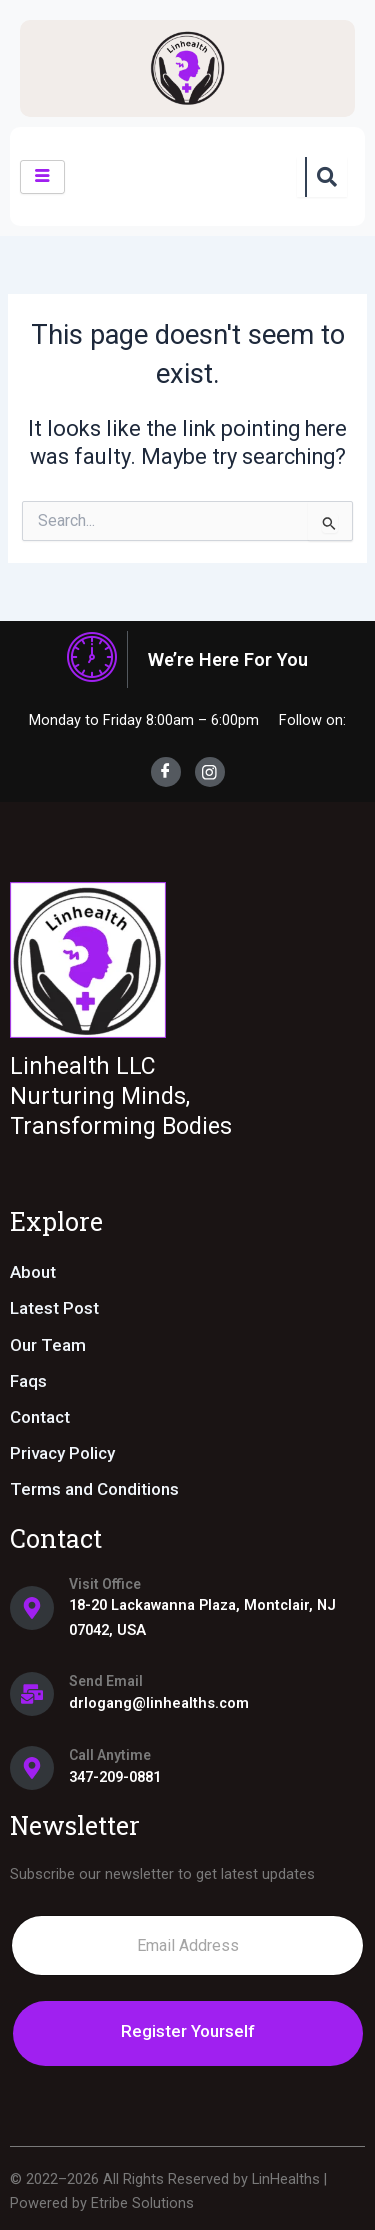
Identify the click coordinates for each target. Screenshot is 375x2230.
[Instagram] (210, 772)
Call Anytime (110, 1755)
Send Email (106, 1681)
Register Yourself (188, 2031)
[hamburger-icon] (42, 177)
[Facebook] (166, 772)
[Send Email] (32, 1694)
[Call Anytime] (32, 1768)
